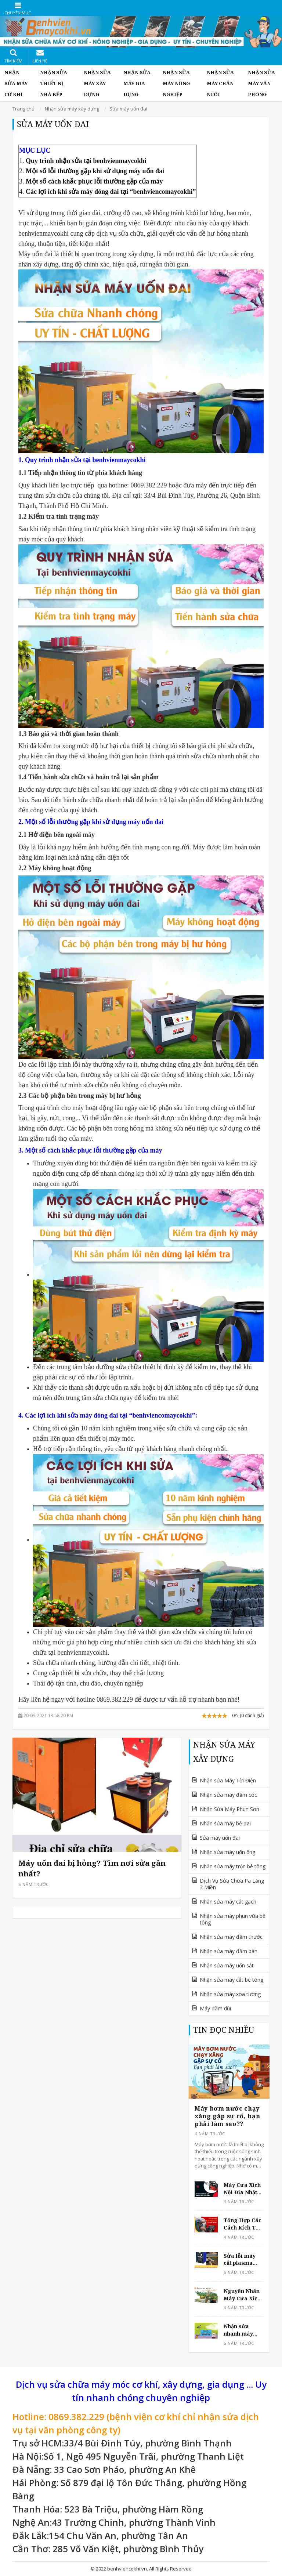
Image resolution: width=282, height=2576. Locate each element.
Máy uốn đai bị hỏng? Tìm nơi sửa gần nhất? (92, 1868)
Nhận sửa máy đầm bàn (228, 1951)
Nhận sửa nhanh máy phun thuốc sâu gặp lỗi (238, 2330)
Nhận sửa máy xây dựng (97, 83)
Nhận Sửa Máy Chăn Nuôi (220, 83)
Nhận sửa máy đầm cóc (228, 1794)
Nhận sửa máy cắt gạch (228, 1901)
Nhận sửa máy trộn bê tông (232, 1866)
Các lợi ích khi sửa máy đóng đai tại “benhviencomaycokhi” (111, 191)
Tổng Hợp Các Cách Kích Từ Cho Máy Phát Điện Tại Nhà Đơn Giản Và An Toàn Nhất (242, 2224)
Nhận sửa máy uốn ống (227, 1851)
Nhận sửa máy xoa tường (230, 1994)
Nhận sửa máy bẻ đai (225, 1823)
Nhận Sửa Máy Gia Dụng (137, 83)
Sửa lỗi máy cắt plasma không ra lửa (241, 2259)
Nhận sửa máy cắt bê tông (231, 1979)
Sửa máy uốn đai (220, 1837)
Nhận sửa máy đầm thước (231, 1936)
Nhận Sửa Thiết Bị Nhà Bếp (53, 83)
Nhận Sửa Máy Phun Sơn (229, 1809)
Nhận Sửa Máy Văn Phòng (261, 83)
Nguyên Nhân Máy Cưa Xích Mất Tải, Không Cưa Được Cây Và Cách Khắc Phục (242, 2294)
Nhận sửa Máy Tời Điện (228, 1780)
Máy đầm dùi (215, 2008)
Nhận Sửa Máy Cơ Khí (16, 83)
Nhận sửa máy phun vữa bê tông (232, 1919)
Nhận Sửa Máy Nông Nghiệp (176, 83)
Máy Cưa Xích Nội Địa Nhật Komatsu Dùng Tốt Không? (243, 2188)
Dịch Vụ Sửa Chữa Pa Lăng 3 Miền (232, 1884)
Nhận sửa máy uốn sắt (227, 1965)
